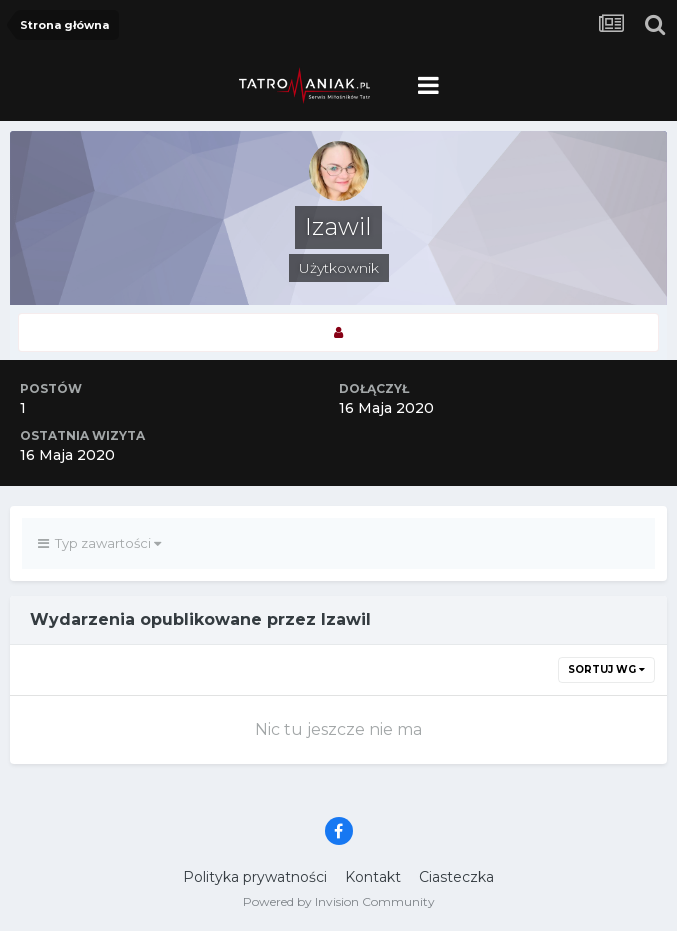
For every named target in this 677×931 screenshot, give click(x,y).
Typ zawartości (99, 543)
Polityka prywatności (255, 877)
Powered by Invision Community (339, 901)
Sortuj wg (606, 669)
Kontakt (373, 877)
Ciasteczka (456, 877)
